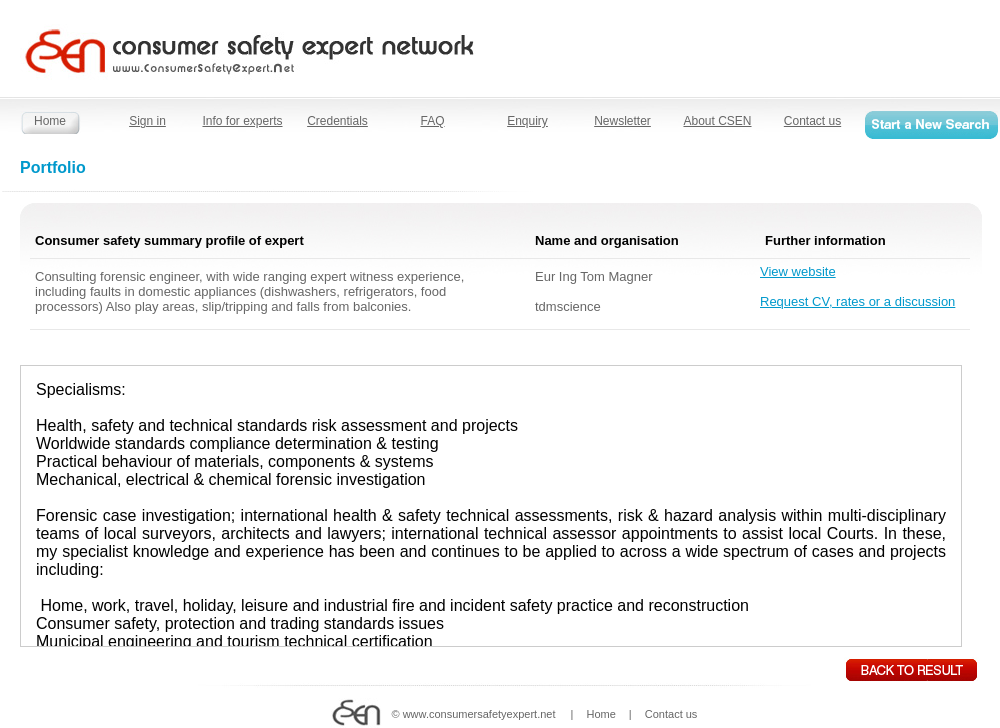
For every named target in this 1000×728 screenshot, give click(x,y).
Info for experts (242, 121)
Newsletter (622, 121)
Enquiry (527, 121)
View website (798, 271)
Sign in (147, 121)
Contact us (812, 121)
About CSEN (717, 121)
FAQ (432, 121)
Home (50, 121)
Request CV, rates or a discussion (857, 301)
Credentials (337, 121)
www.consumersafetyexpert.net (479, 714)
